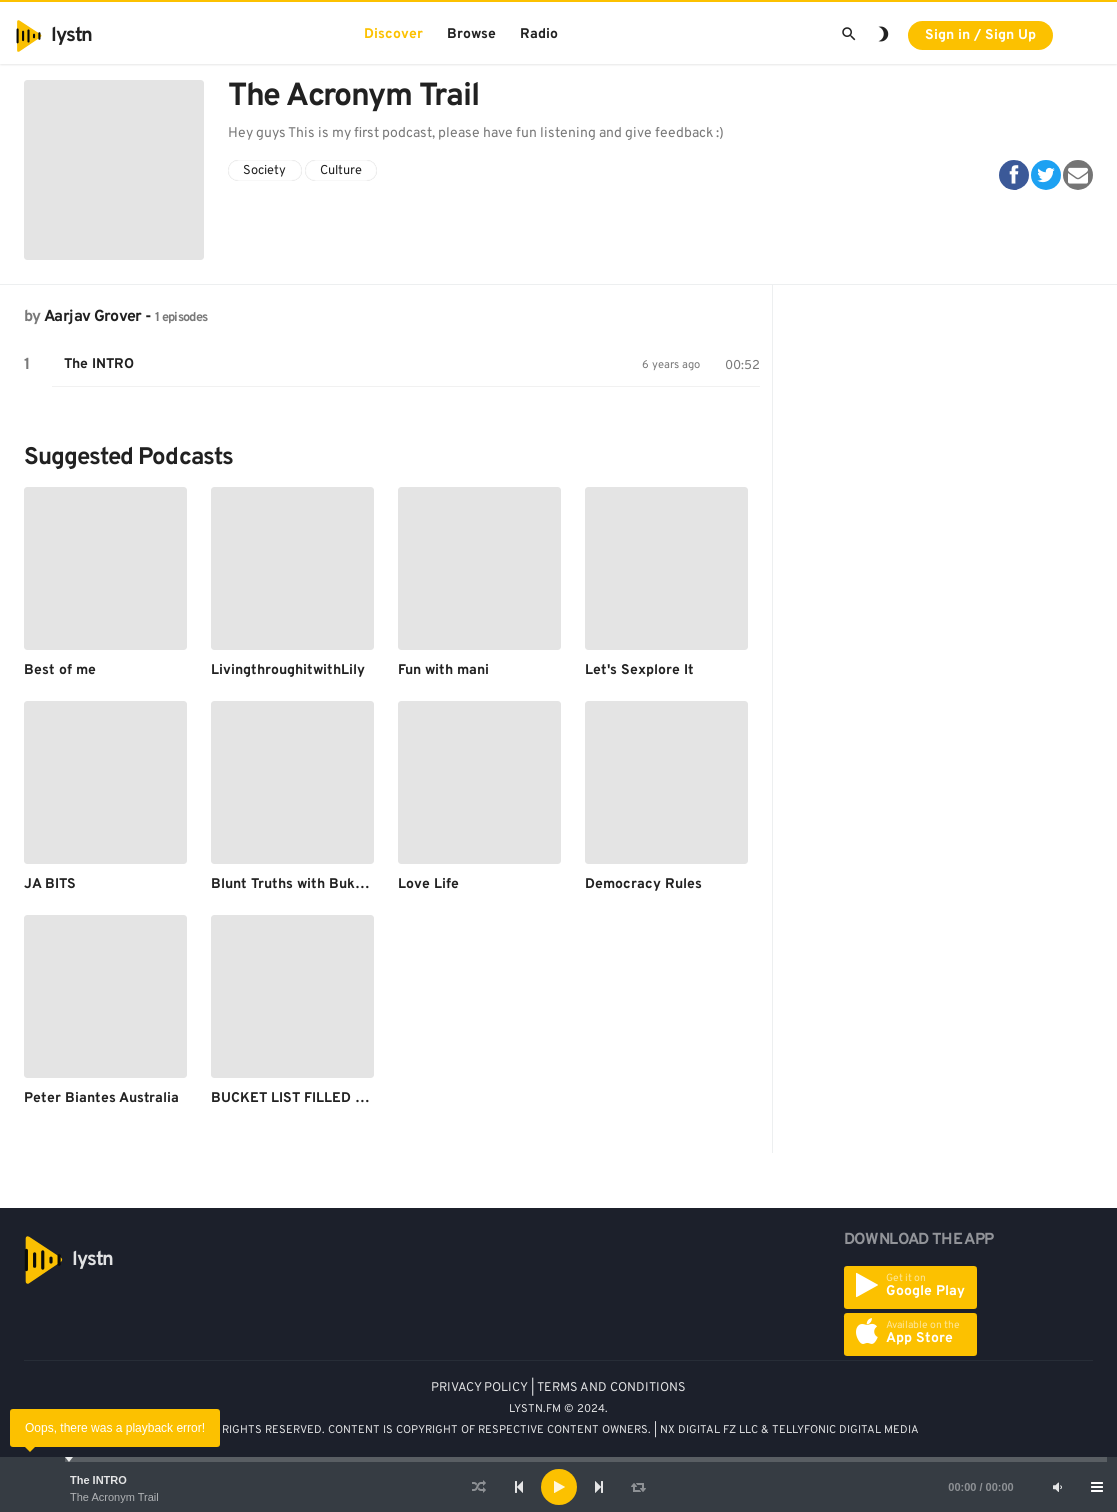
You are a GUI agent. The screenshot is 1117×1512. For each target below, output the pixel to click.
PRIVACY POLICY (479, 1388)
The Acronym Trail (114, 1497)
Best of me (60, 670)
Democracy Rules (643, 884)
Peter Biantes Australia (101, 1098)
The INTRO (98, 1480)
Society (264, 171)
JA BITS (50, 884)
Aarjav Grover (93, 317)
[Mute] (1057, 1487)
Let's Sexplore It (639, 670)
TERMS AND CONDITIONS (611, 1388)
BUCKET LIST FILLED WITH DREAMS (331, 1098)
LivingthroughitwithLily (288, 670)
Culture (341, 171)
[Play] (559, 1487)
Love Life (428, 884)
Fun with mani (443, 670)
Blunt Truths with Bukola (293, 884)
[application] (558, 1487)
